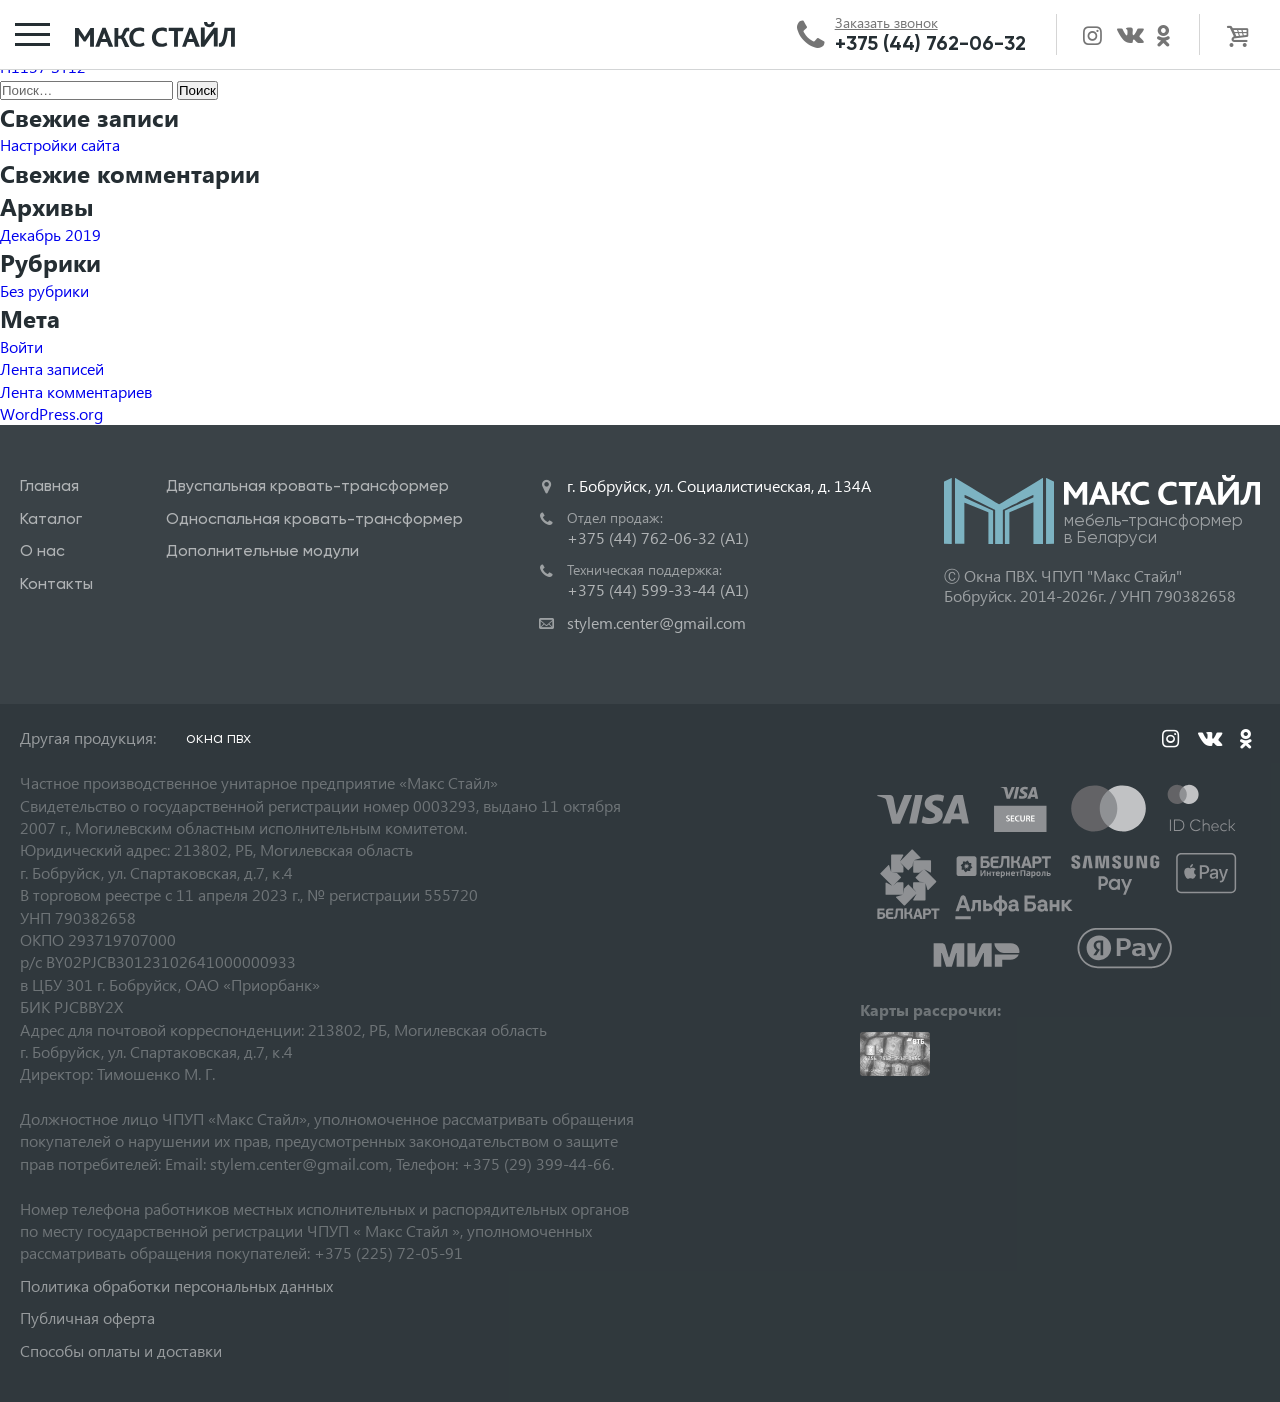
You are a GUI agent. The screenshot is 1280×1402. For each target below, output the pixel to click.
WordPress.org (51, 413)
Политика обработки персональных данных (176, 1285)
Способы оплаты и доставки (121, 1350)
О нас (42, 550)
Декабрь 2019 (50, 234)
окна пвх (218, 737)
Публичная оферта (87, 1317)
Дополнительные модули (262, 550)
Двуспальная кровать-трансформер (307, 485)
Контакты (56, 583)
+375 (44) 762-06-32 (930, 43)
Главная (49, 485)
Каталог (51, 518)
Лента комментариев (76, 391)
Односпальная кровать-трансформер (314, 518)
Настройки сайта (60, 144)
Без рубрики (44, 290)
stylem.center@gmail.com (656, 622)
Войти (21, 346)
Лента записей (52, 368)
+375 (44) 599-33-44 (658, 589)
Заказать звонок (886, 23)
